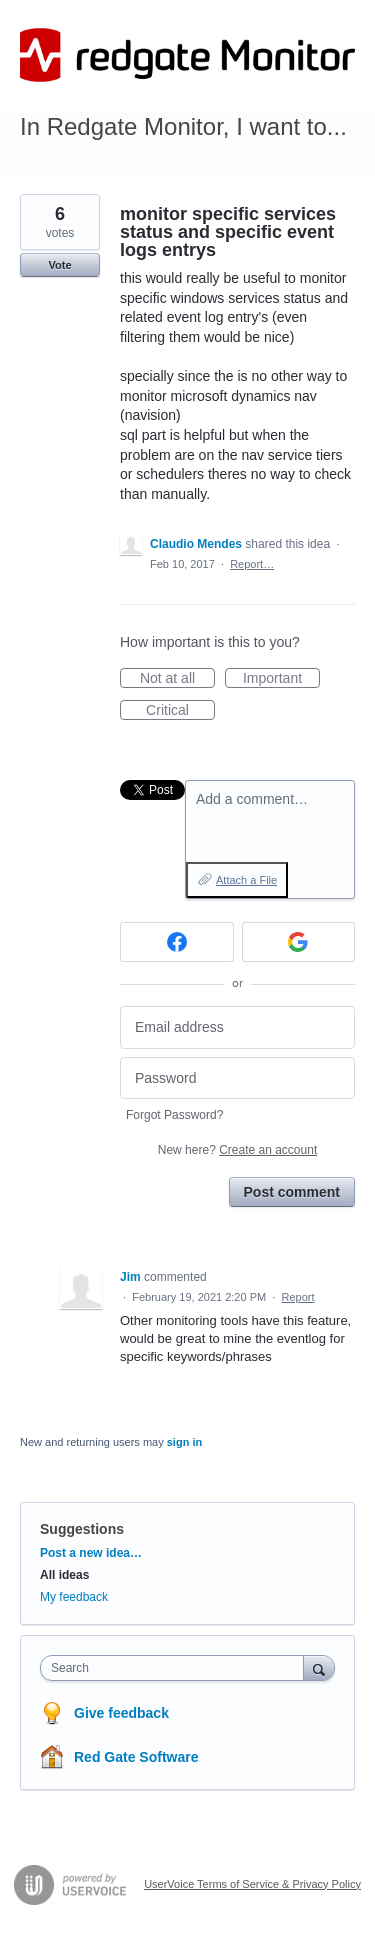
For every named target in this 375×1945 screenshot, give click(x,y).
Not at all (177, 679)
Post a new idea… (91, 1553)
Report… (252, 564)
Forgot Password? (174, 1115)
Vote (59, 265)
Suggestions (82, 1529)
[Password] (237, 1078)
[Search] (319, 1667)
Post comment (292, 1192)
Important (281, 679)
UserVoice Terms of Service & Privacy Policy (252, 1884)
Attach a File (246, 880)
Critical (180, 711)
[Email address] (237, 1027)
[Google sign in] (299, 942)
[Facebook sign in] (177, 942)
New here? (237, 1150)
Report (297, 1297)
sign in (184, 1442)
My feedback (74, 1597)
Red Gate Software (136, 1757)
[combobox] (176, 1668)
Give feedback (121, 1713)
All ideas (64, 1575)
